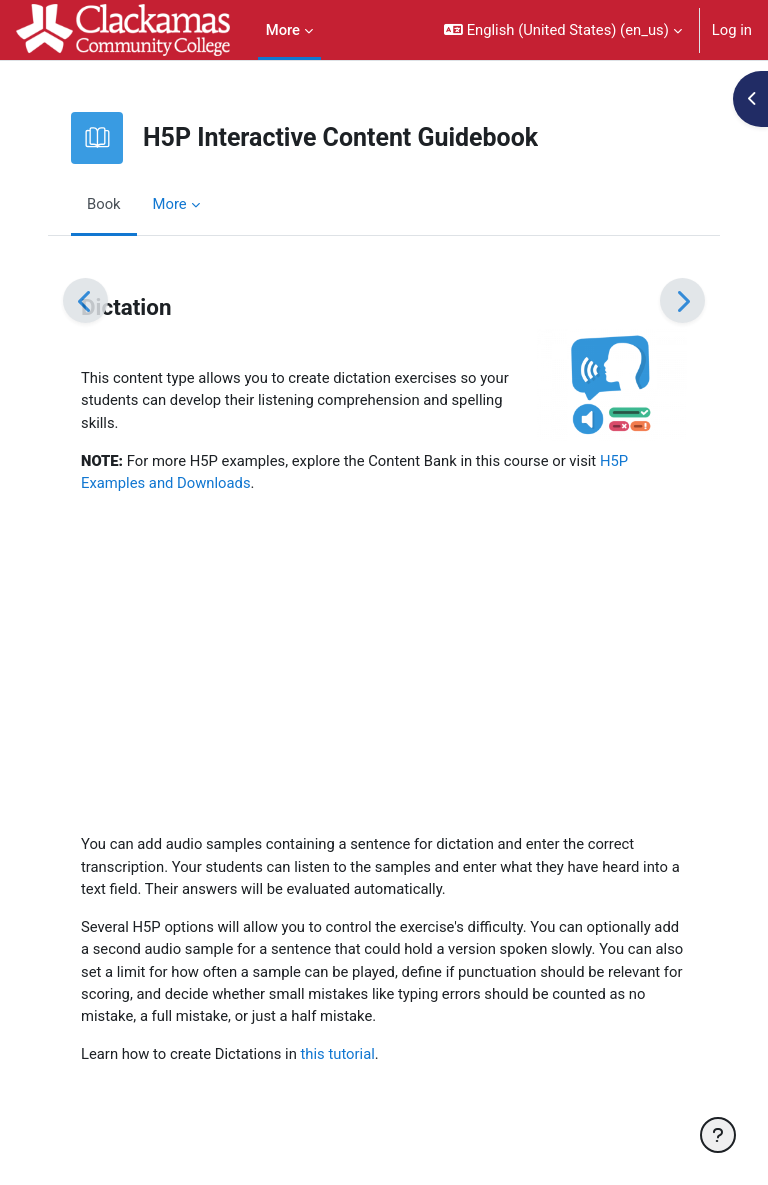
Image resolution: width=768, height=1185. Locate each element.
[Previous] (85, 300)
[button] (563, 30)
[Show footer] (718, 1135)
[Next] (682, 300)
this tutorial (338, 1054)
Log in (732, 30)
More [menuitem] (283, 30)
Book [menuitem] (104, 204)
